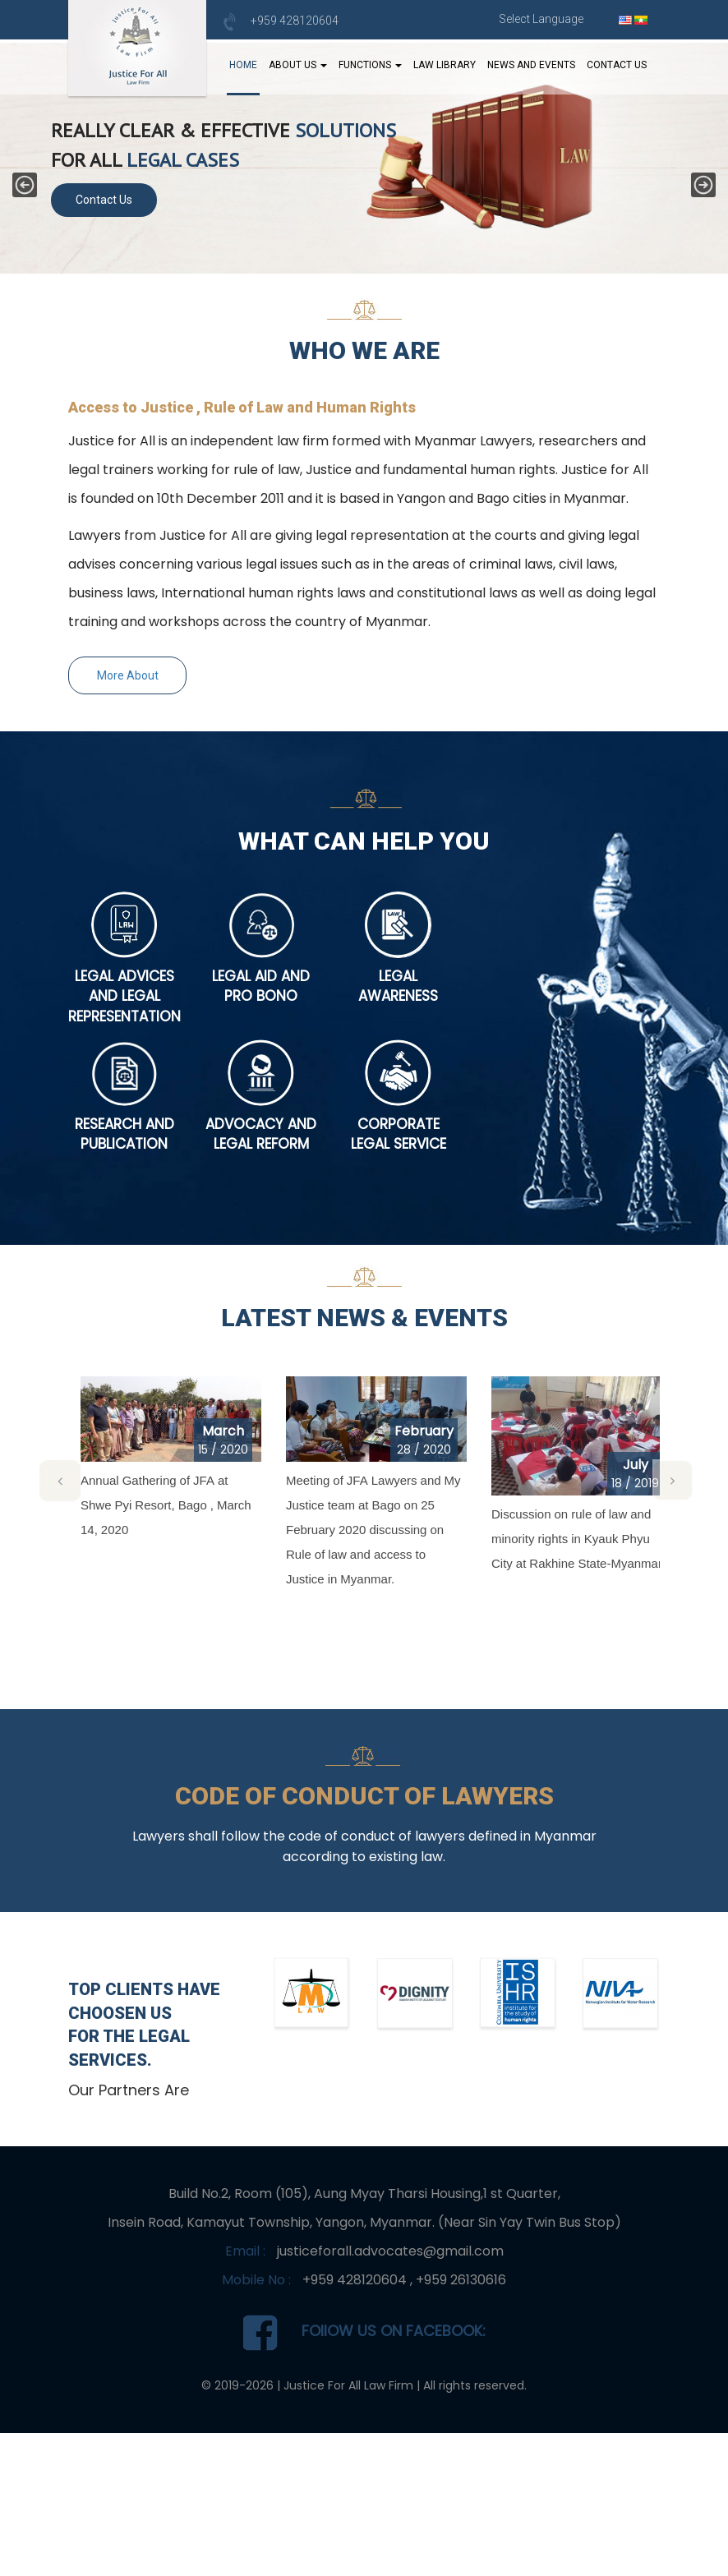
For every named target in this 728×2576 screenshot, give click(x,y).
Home (243, 65)
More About (128, 675)
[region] (364, 156)
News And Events (531, 65)
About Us (298, 65)
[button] (24, 185)
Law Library (444, 65)
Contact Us (617, 65)
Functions (370, 65)
